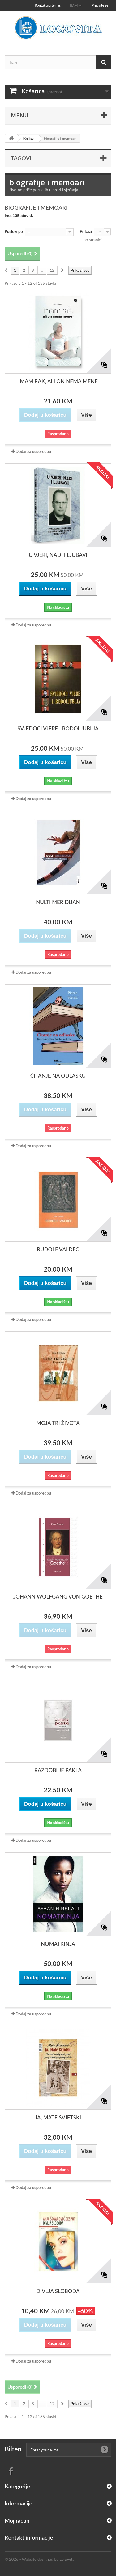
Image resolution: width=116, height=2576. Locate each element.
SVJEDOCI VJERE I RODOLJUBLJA (58, 728)
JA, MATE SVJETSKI (58, 2117)
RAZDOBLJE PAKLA (58, 1770)
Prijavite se (100, 5)
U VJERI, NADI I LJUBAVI (58, 555)
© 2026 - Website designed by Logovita (40, 2559)
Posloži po (14, 231)
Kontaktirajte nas (48, 5)
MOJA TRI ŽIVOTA (58, 1423)
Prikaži (86, 231)
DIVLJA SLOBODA (57, 2291)
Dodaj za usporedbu (33, 451)
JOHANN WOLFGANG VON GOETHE (58, 1596)
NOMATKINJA (58, 1944)
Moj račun (17, 2520)
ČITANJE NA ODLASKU (58, 1075)
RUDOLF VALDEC (58, 1249)
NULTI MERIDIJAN (58, 902)
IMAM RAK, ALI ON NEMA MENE (58, 381)
